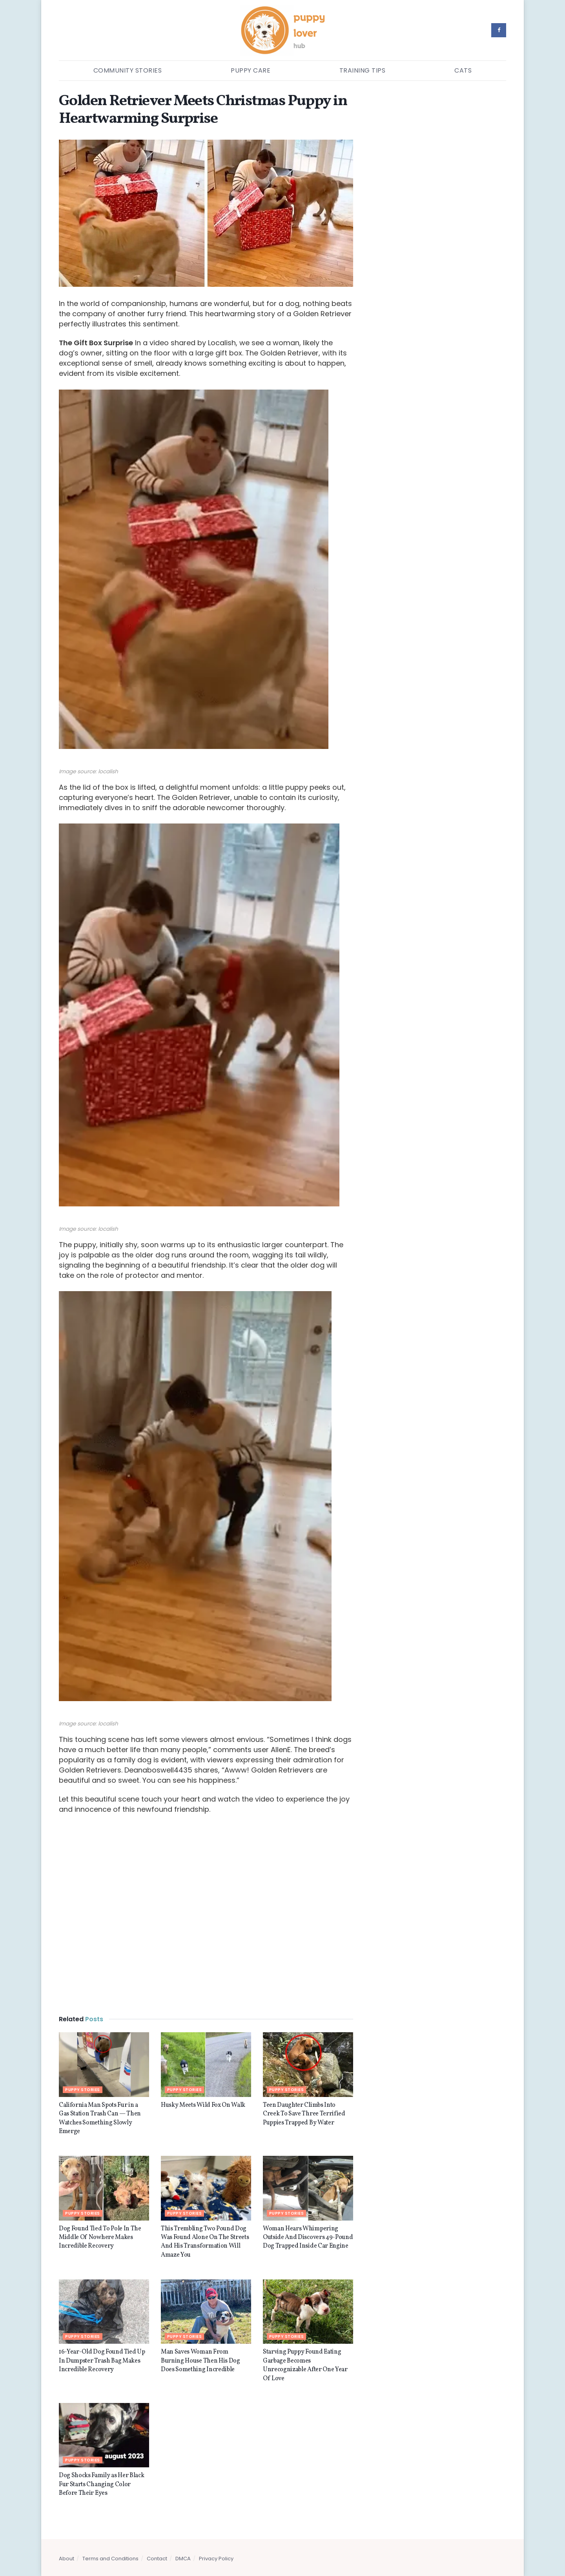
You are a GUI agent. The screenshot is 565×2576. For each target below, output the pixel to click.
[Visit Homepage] (282, 30)
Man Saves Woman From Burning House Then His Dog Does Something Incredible (200, 2361)
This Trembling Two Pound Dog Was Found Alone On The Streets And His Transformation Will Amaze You (205, 2241)
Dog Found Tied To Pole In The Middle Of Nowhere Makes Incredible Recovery (100, 2237)
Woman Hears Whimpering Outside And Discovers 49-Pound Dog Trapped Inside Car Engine (308, 2237)
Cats (463, 70)
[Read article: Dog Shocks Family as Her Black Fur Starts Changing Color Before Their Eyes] (104, 2435)
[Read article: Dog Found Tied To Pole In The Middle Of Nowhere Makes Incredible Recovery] (104, 2188)
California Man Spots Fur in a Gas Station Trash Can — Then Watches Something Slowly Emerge (100, 2118)
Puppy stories (82, 2090)
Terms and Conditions (110, 2558)
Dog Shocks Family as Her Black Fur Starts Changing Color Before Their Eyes (101, 2484)
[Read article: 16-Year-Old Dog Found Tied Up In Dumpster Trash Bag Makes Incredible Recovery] (104, 2311)
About (66, 2558)
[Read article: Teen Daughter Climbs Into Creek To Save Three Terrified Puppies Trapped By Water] (308, 2064)
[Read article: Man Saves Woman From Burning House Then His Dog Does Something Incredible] (206, 2311)
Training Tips (362, 70)
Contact (157, 2558)
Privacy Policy (216, 2558)
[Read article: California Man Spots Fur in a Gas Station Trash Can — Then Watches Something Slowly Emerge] (104, 2064)
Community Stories (127, 70)
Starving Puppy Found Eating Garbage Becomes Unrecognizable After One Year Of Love (305, 2365)
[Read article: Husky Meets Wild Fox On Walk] (206, 2064)
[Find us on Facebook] (498, 30)
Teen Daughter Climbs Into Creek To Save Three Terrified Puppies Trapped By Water (304, 2114)
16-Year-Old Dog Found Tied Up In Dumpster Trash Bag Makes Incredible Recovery (102, 2361)
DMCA (183, 2558)
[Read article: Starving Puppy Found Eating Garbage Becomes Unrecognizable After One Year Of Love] (308, 2311)
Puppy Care (250, 70)
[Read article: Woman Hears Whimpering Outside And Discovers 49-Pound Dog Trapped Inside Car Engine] (308, 2188)
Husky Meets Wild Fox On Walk (203, 2105)
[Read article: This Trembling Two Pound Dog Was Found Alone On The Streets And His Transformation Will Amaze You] (206, 2188)
